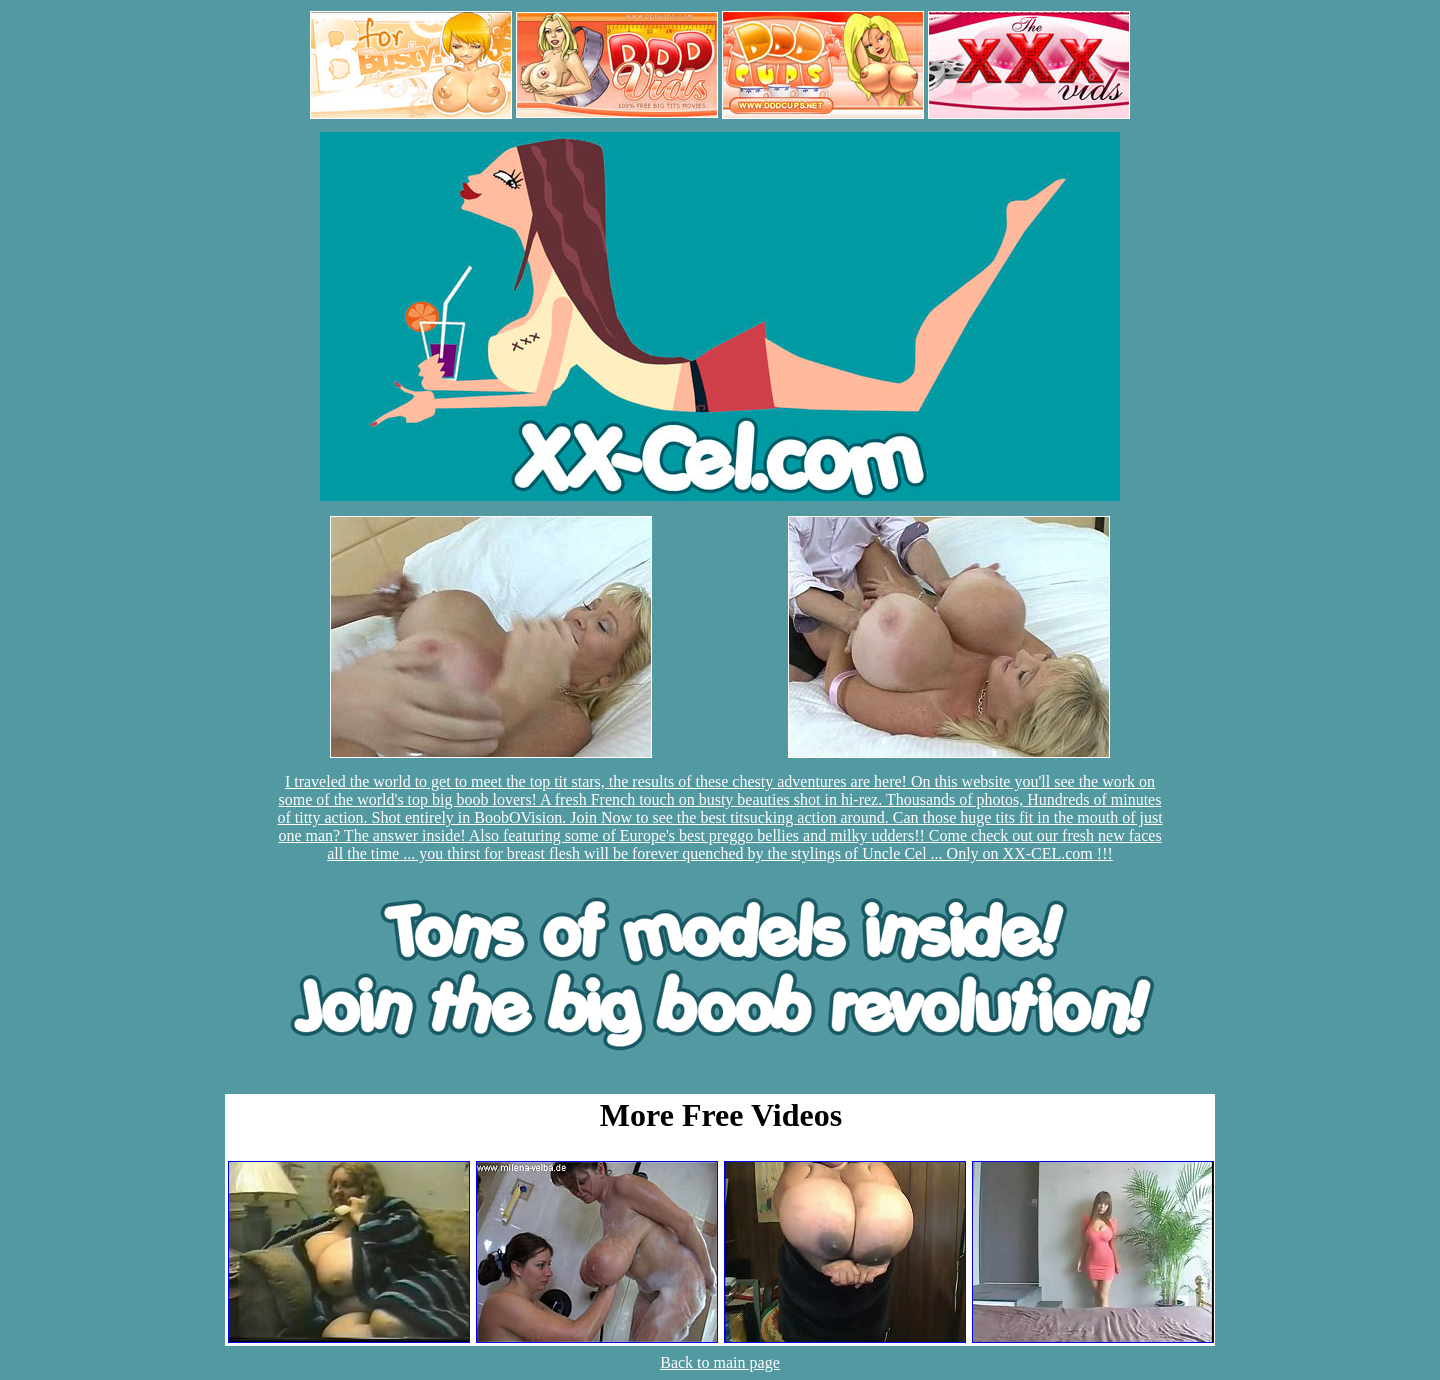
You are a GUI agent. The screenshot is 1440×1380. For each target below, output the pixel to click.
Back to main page (720, 1362)
